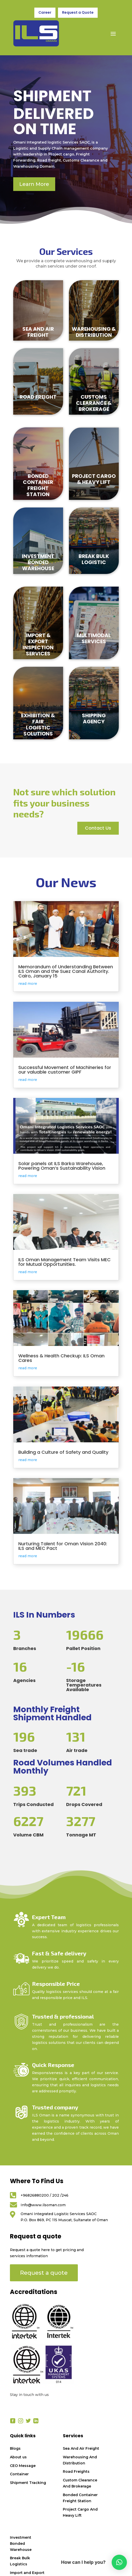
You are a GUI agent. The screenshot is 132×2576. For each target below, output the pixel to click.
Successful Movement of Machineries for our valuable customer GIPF (64, 1069)
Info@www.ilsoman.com (43, 2205)
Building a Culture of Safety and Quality (63, 1452)
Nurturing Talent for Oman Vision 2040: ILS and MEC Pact (62, 1545)
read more (27, 983)
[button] (119, 2562)
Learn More (34, 184)
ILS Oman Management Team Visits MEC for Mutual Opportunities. (64, 1261)
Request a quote (44, 2272)
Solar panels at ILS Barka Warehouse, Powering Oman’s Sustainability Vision (61, 1165)
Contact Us (98, 828)
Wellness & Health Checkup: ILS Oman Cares (61, 1358)
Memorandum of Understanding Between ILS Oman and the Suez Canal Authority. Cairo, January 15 (65, 971)
